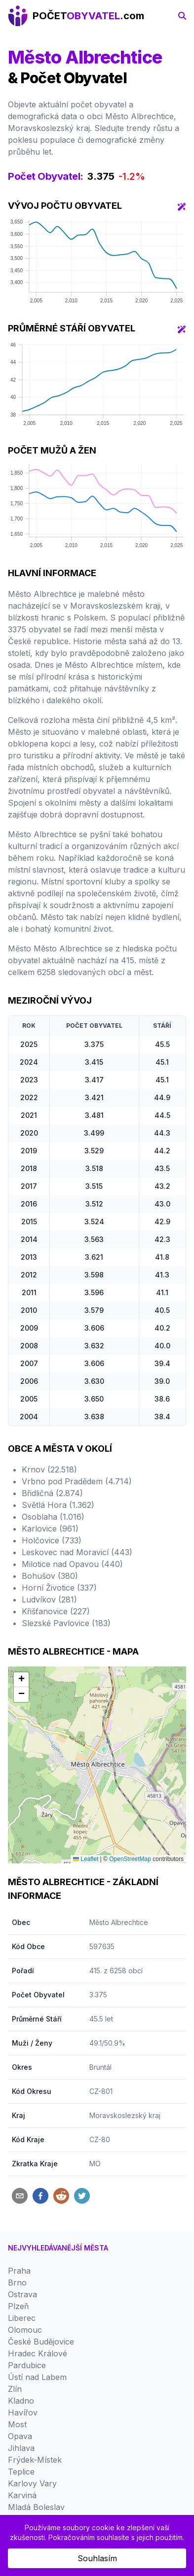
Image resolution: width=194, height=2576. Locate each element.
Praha (19, 2271)
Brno (17, 2282)
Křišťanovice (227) (56, 1611)
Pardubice (27, 2365)
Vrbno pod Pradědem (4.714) (77, 1481)
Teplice (21, 2472)
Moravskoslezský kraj (124, 2115)
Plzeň (18, 2306)
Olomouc (25, 2330)
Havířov (23, 2412)
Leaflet (85, 1859)
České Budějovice (41, 2342)
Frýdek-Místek (35, 2460)
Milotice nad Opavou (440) (72, 1564)
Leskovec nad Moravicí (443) (77, 1552)
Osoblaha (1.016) (53, 1517)
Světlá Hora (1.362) (58, 1505)
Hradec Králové (37, 2353)
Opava (20, 2436)
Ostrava (22, 2294)
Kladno (21, 2401)
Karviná (22, 2495)
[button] (21, 1679)
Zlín (15, 2389)
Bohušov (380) (50, 1576)
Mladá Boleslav (36, 2507)
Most (17, 2424)
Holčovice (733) (51, 1540)
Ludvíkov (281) (49, 1599)
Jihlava (21, 2448)
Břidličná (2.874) (52, 1493)
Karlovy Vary (32, 2483)
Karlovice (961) (50, 1528)
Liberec (22, 2318)
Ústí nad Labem (37, 2377)
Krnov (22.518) (49, 1469)
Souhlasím (97, 2558)
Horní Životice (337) (59, 1588)
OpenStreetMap (130, 1859)
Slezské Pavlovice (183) (66, 1623)
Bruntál (100, 2067)
